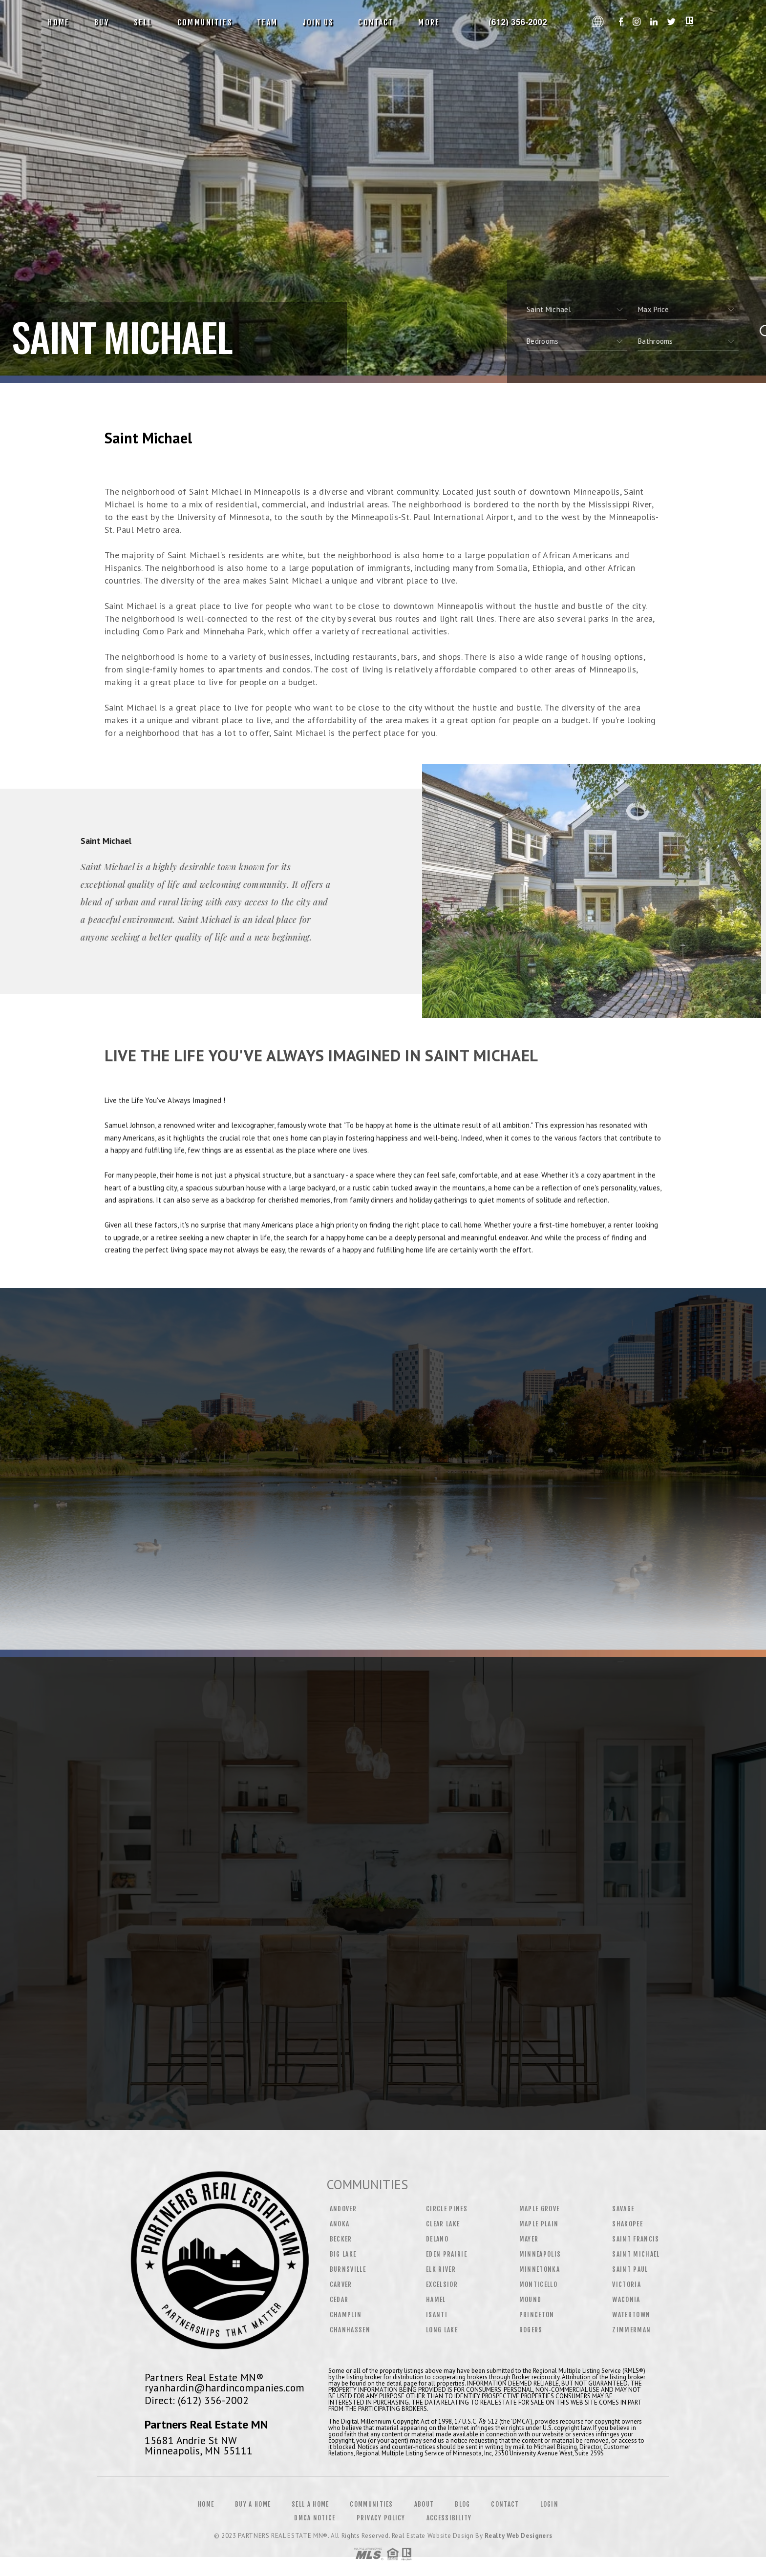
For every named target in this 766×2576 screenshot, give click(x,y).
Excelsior (442, 2284)
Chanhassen (350, 2330)
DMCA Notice (314, 2518)
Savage (623, 2209)
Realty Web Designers (518, 2536)
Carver (341, 2284)
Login (549, 2504)
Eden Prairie (446, 2254)
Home (59, 22)
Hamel (436, 2300)
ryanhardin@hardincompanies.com (224, 2387)
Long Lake (442, 2330)
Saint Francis (635, 2239)
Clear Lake (443, 2224)
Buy (101, 22)
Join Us (318, 22)
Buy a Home (253, 2504)
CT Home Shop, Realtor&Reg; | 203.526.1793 (519, 22)
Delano (437, 2239)
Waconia (626, 2300)
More (429, 22)
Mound (530, 2300)
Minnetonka (539, 2269)
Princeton (536, 2315)
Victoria (626, 2284)
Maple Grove (539, 2209)
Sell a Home (310, 2504)
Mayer (529, 2239)
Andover (343, 2209)
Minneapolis (540, 2254)
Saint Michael (636, 2254)
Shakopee (627, 2224)
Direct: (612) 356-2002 (197, 2400)
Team (267, 22)
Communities (205, 22)
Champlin (346, 2315)
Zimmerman (631, 2330)
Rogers (531, 2330)
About (424, 2504)
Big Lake (343, 2254)
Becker (341, 2239)
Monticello (538, 2284)
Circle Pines (447, 2209)
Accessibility (449, 2518)
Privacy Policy (381, 2518)
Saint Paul (630, 2269)
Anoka (340, 2224)
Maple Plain (539, 2224)
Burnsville (348, 2269)
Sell (143, 22)
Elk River (441, 2269)
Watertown (631, 2315)
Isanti (436, 2315)
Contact (376, 22)
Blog (462, 2504)
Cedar (339, 2300)
